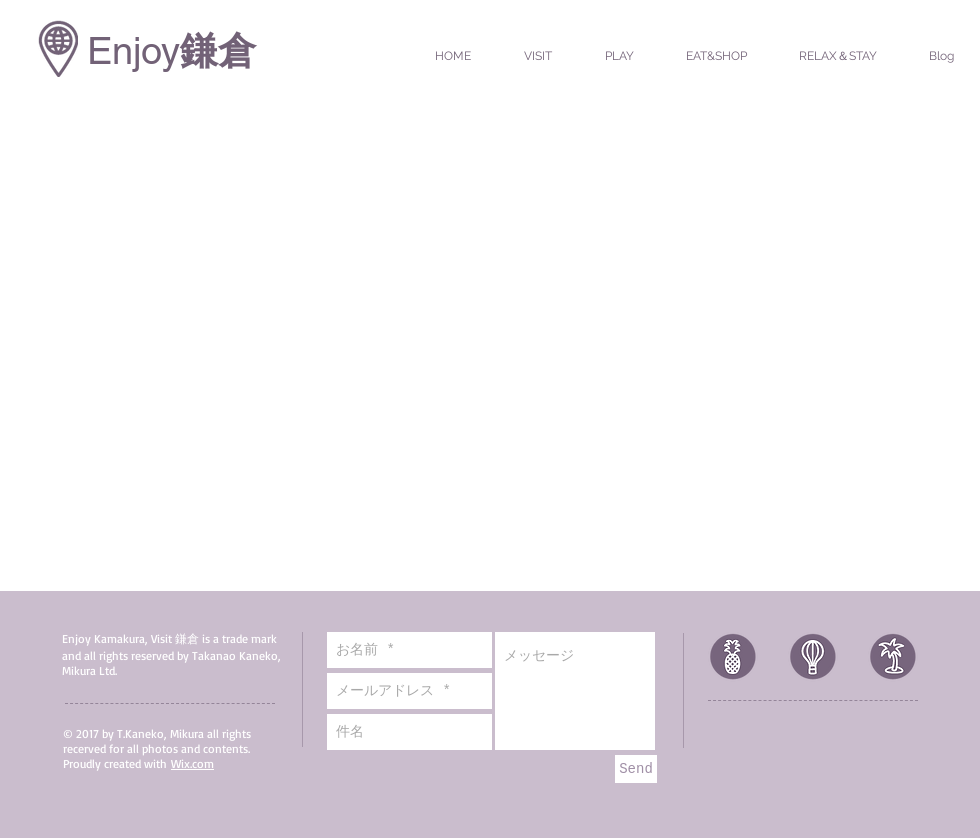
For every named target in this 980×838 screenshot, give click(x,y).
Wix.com (192, 763)
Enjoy (133, 51)
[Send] (636, 769)
